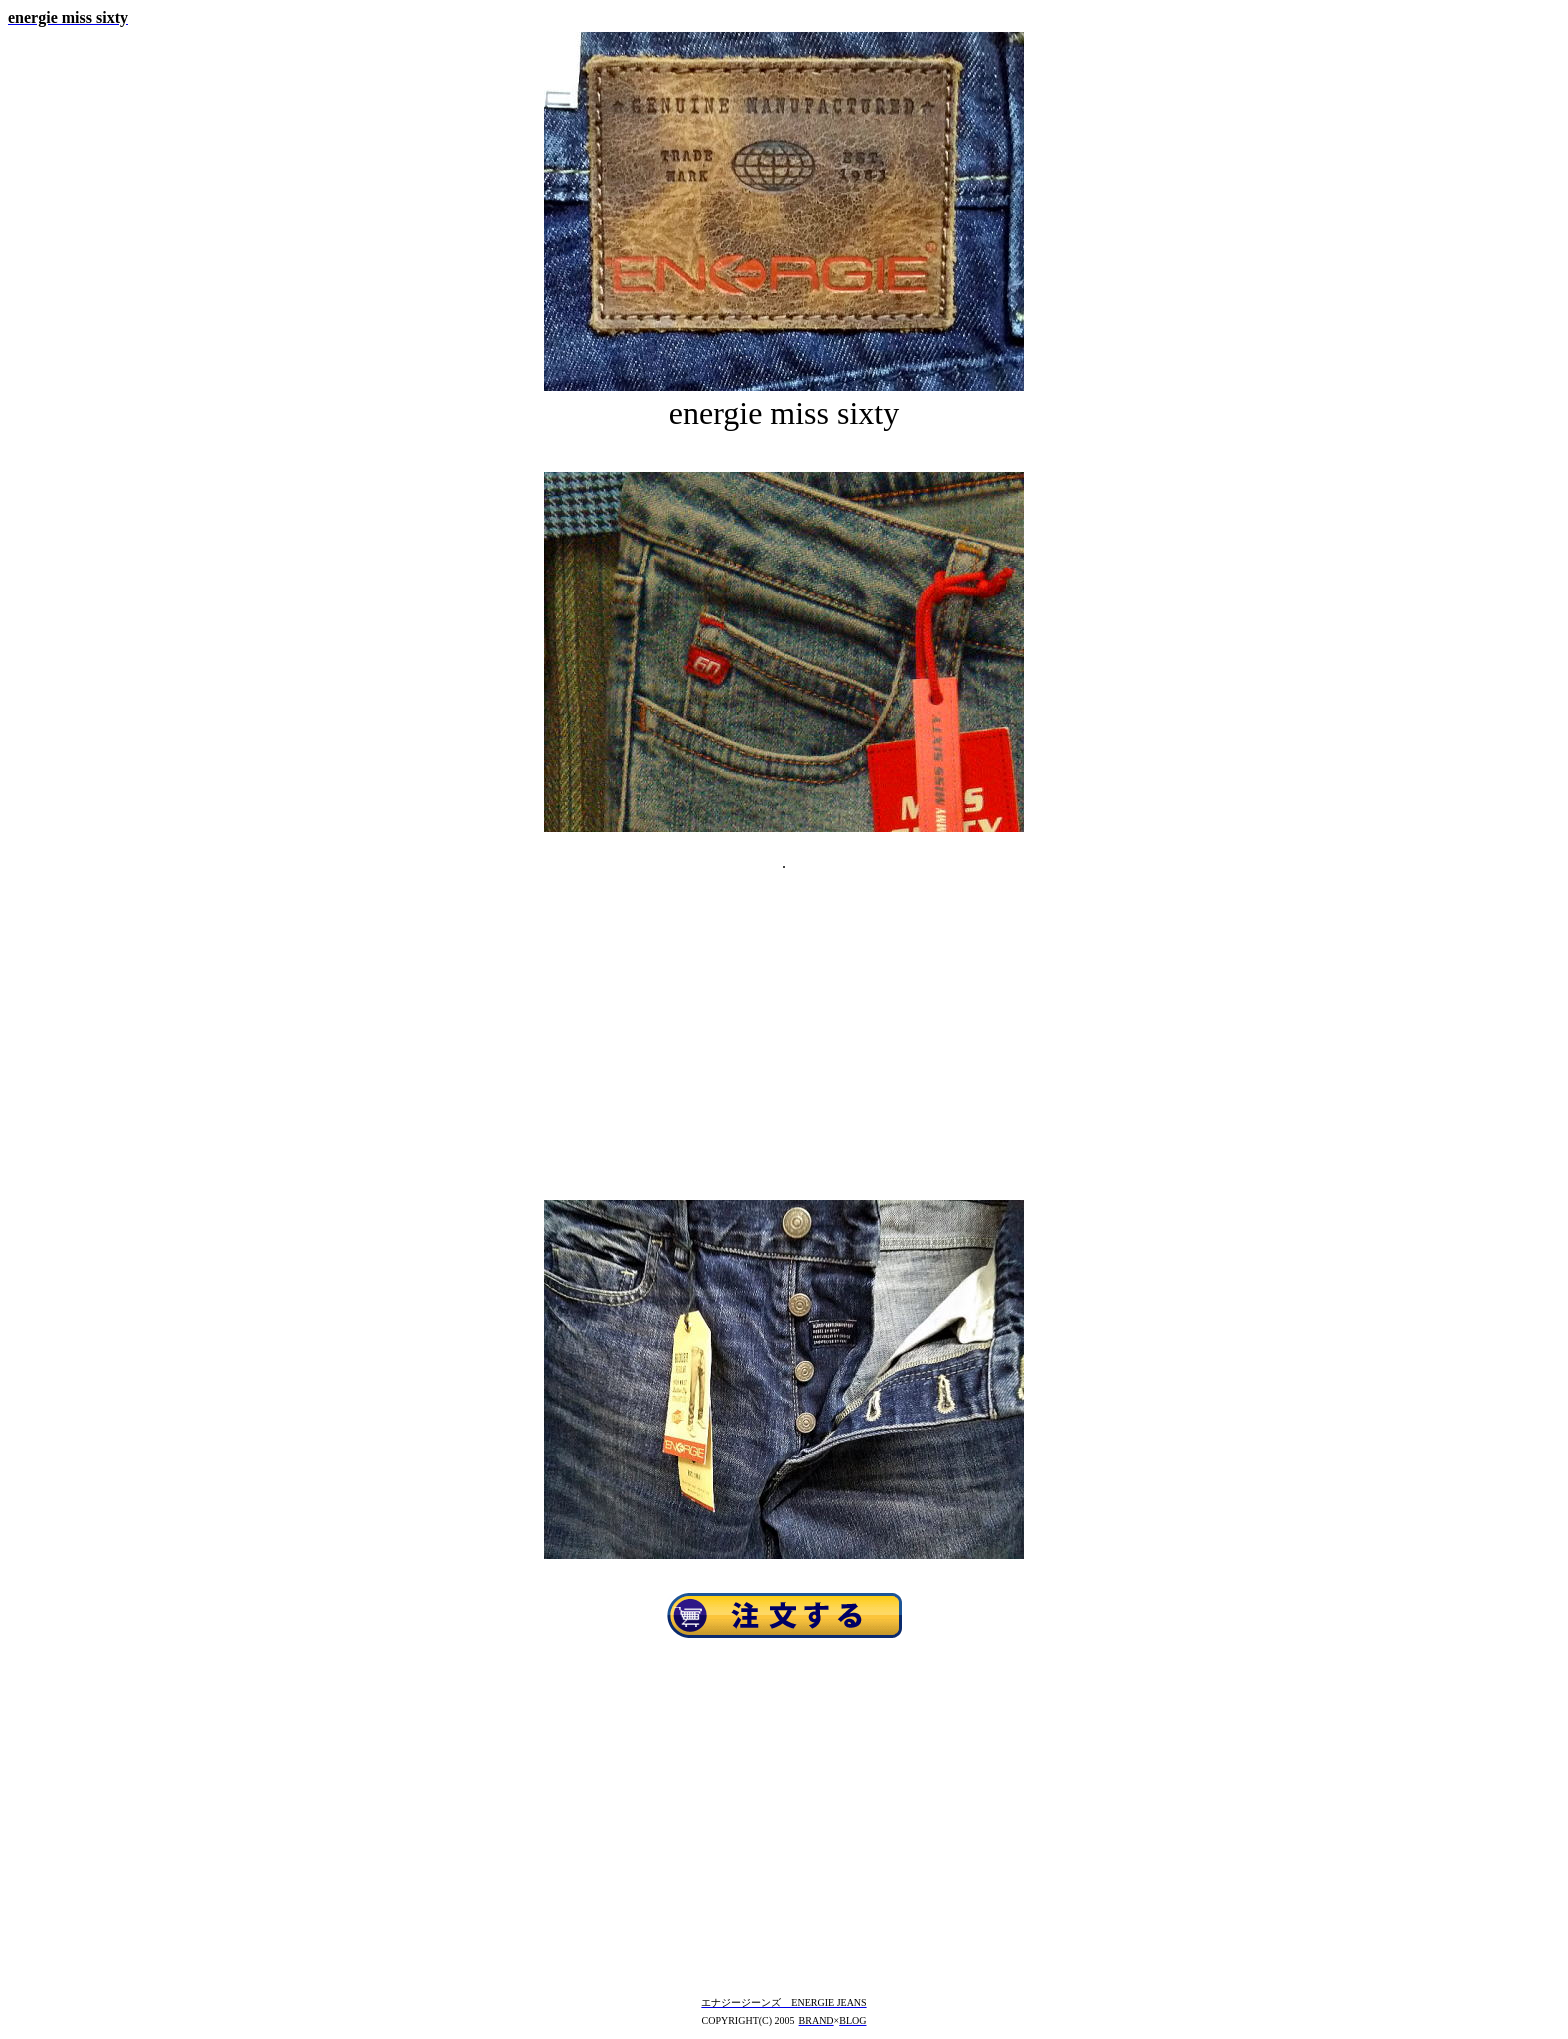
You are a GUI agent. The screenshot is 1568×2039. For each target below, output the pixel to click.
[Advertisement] (784, 1016)
